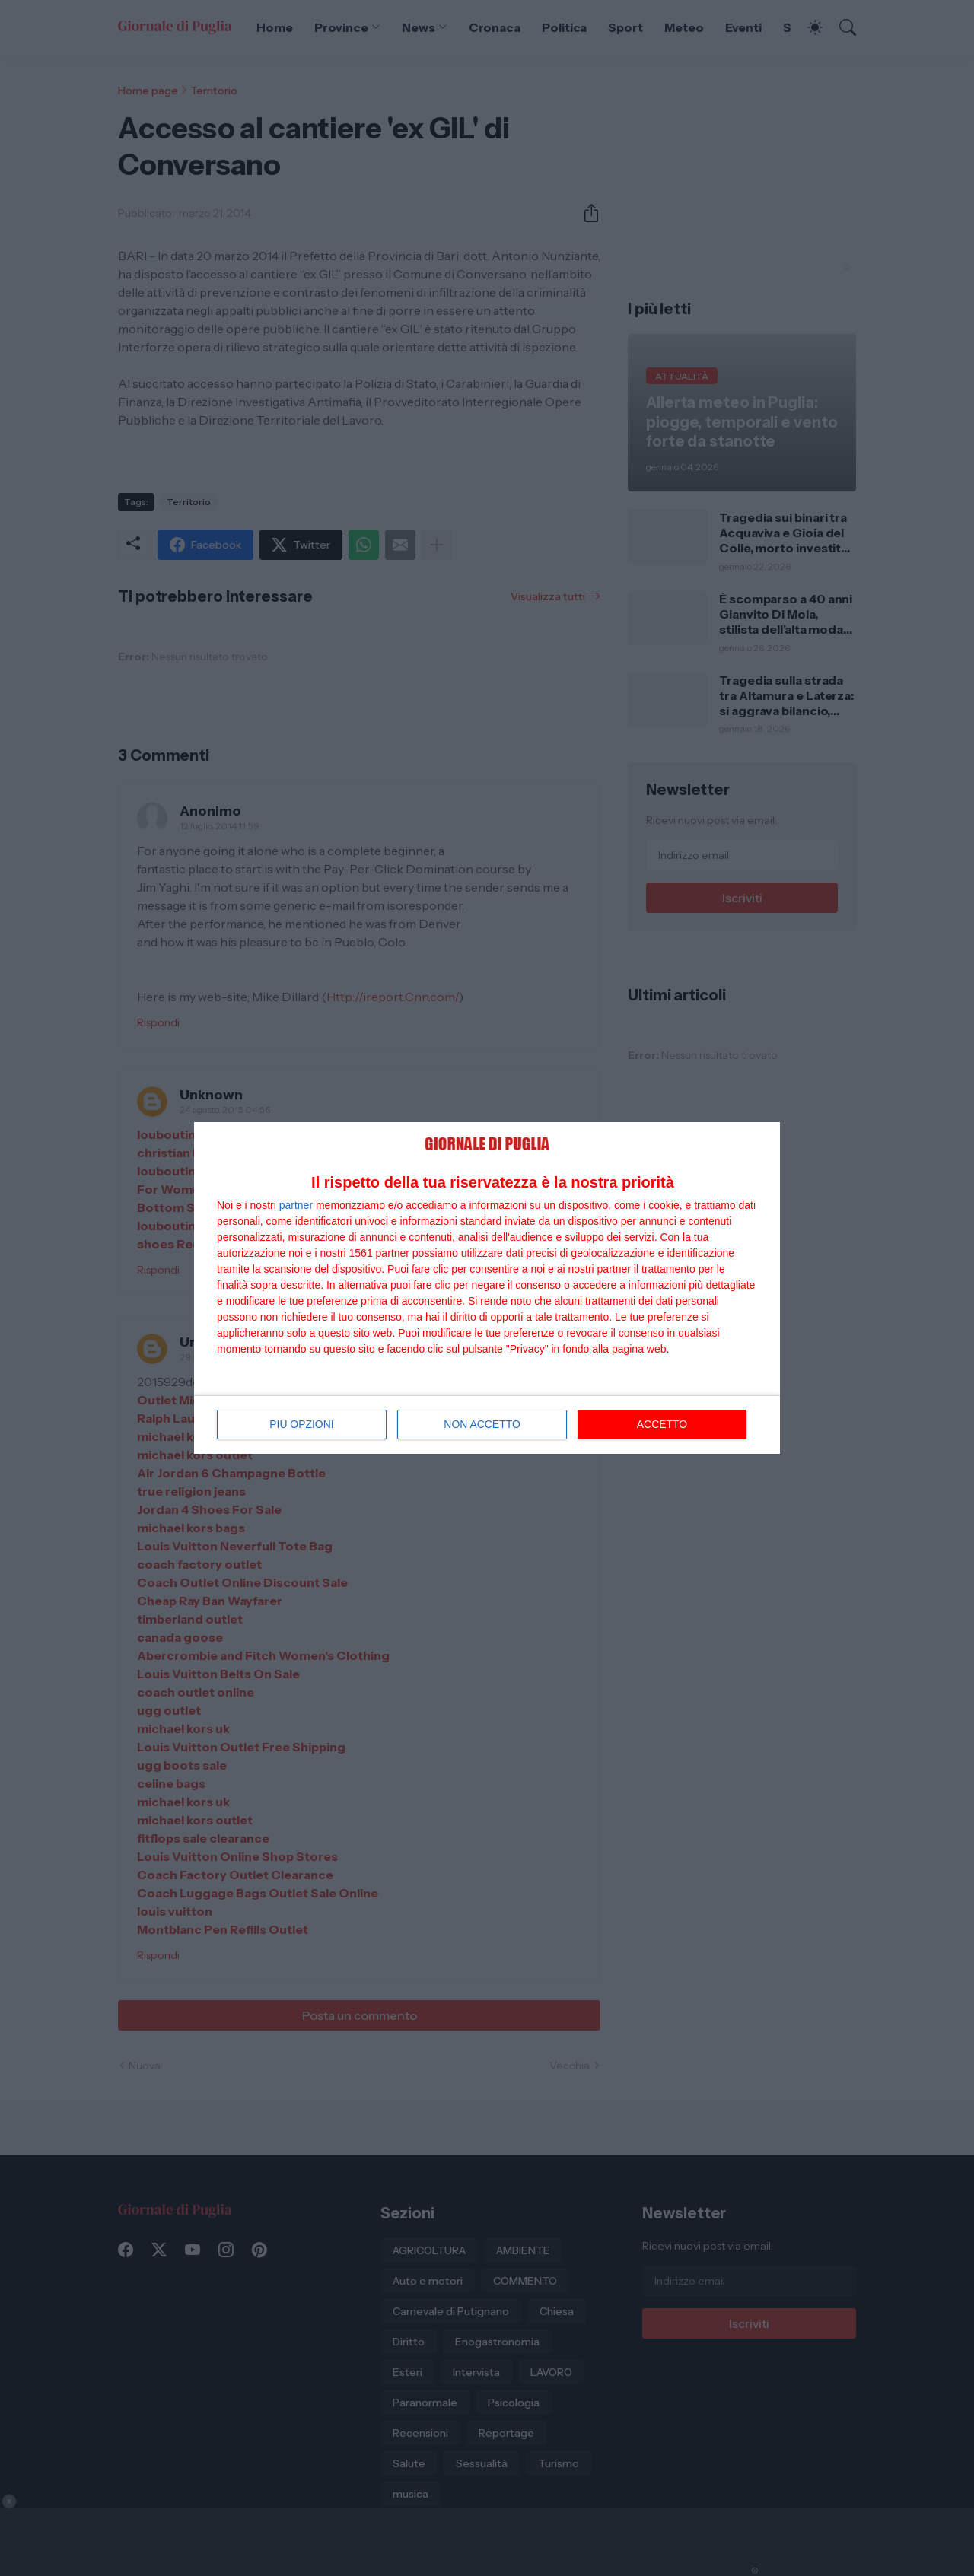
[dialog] (487, 1288)
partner (296, 1205)
